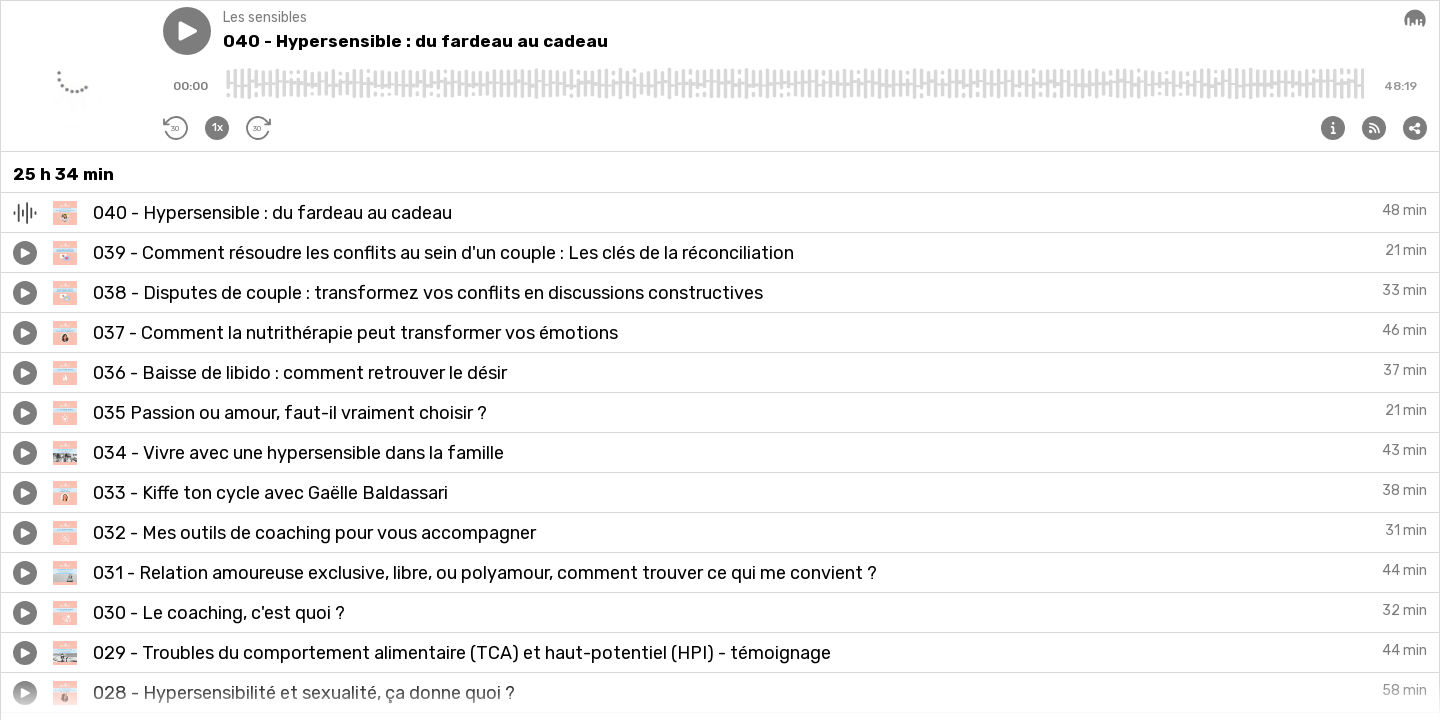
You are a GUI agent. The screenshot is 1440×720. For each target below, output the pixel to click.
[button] (187, 31)
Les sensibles (265, 17)
